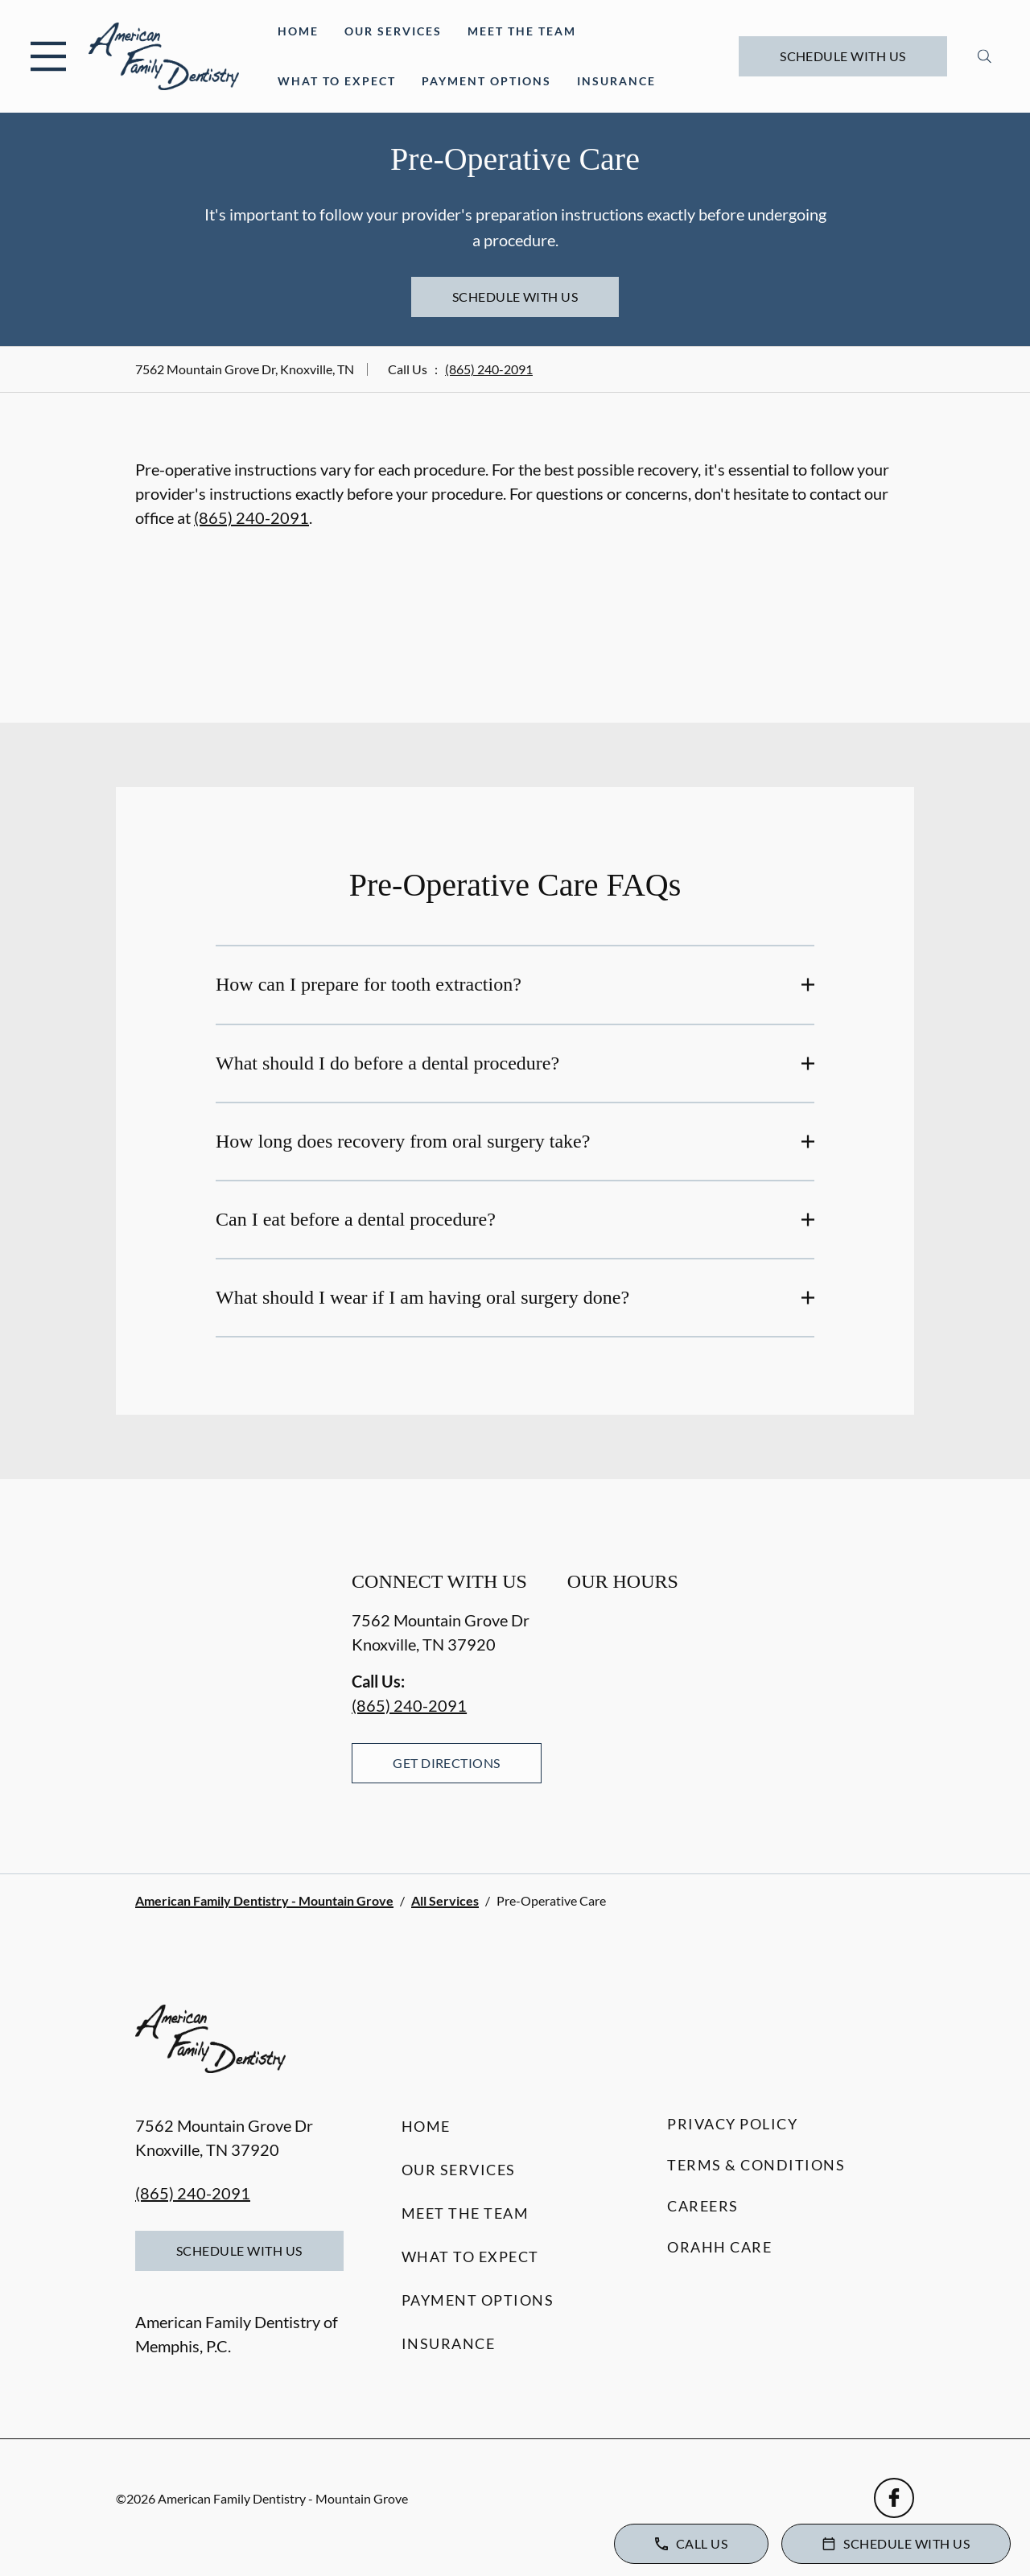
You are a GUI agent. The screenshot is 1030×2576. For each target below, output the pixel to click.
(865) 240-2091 (489, 369)
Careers (703, 2206)
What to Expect (337, 81)
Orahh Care (719, 2247)
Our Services (393, 31)
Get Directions (447, 1762)
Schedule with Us (843, 56)
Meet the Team (522, 31)
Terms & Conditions (756, 2165)
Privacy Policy (732, 2124)
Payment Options (486, 81)
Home (298, 31)
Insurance (616, 81)
